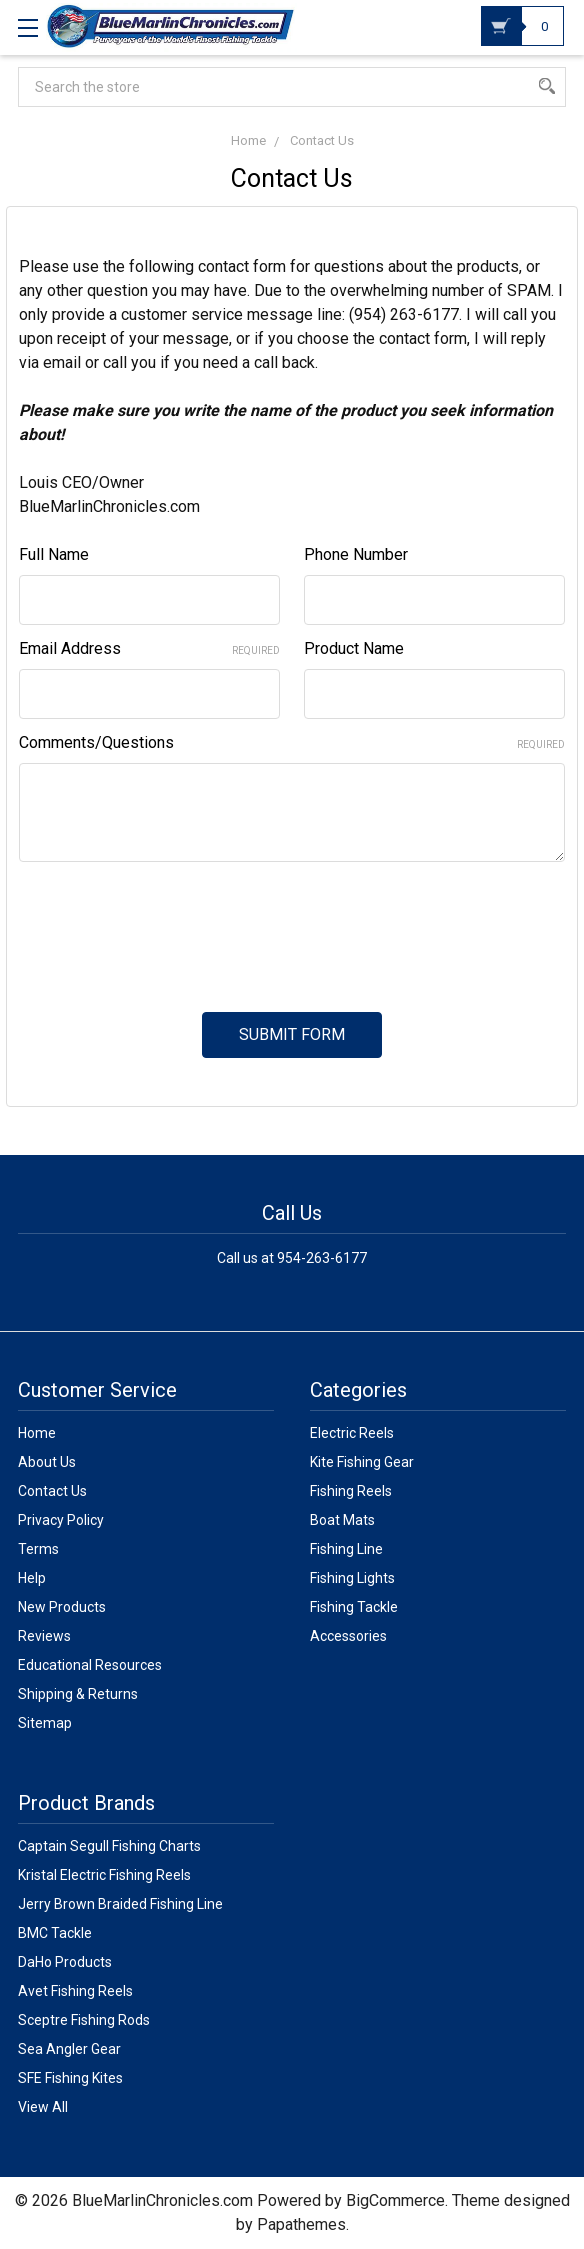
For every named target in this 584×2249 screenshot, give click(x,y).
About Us (47, 1462)
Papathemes (301, 2224)
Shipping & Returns (78, 1694)
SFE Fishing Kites (70, 2078)
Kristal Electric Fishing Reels (104, 1875)
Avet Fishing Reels (75, 1991)
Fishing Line (346, 1549)
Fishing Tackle (354, 1607)
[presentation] (171, 925)
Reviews (44, 1636)
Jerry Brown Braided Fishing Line (120, 1904)
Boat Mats (342, 1520)
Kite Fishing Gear (362, 1462)
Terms (38, 1549)
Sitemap (45, 1723)
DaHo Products (65, 1962)
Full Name (54, 554)
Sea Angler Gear (69, 2049)
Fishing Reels (351, 1491)
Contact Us (52, 1491)
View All (43, 2107)
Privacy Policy (61, 1520)
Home (37, 1433)
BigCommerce (395, 2200)
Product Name (354, 648)
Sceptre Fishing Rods (84, 2020)
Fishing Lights (352, 1578)
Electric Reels (352, 1433)
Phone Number (356, 554)
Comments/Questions (292, 742)
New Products (62, 1607)
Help (32, 1578)
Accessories (348, 1636)
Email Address (149, 648)
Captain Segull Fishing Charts (109, 1846)
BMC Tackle (55, 1933)
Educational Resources (90, 1665)
